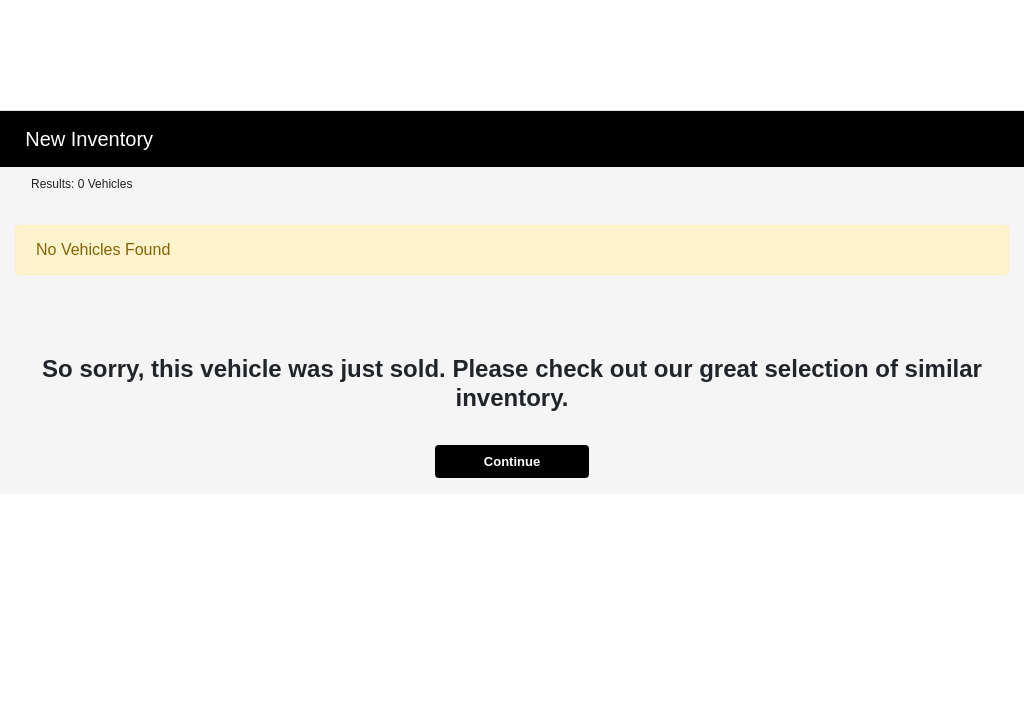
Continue (512, 461)
